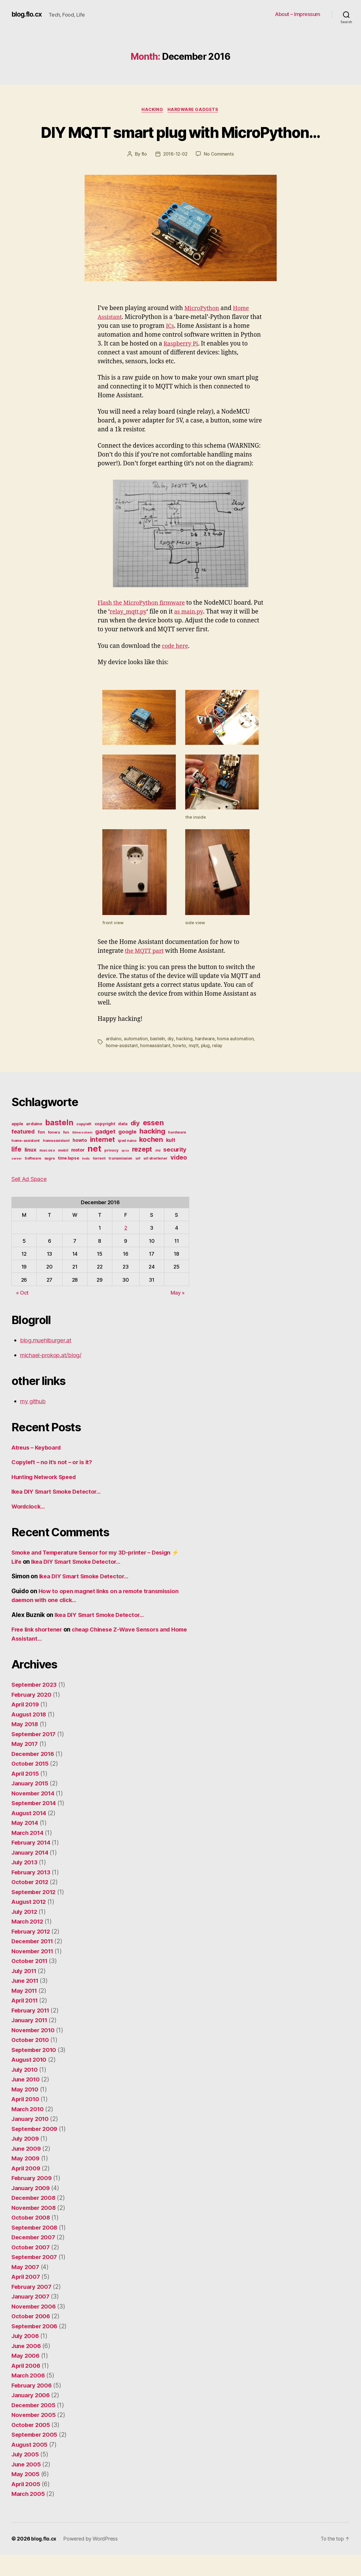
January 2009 (31, 2209)
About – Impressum (297, 14)
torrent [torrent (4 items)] (99, 1179)
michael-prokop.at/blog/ (53, 1376)
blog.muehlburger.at (48, 1361)
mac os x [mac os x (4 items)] (47, 1171)
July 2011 (25, 1992)
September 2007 (35, 2278)
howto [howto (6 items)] (80, 1161)
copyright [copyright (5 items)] (105, 1145)
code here (176, 667)
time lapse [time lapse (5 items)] (68, 1179)
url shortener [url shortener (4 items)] (155, 1179)
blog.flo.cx (27, 14)
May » (178, 1314)
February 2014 (32, 1863)
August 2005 (30, 2465)
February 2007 (32, 2307)
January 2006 (31, 2416)
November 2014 (34, 1814)
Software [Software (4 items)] (33, 1179)
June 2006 (27, 2367)
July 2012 (25, 1932)
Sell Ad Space (30, 1200)
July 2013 (25, 1883)
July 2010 (25, 2090)
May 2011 (25, 2011)
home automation (236, 1060)
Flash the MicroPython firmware (144, 624)
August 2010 (30, 2081)
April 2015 (26, 1794)
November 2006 (34, 2327)
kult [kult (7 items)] (170, 1161)
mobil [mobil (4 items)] (63, 1171)
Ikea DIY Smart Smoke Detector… (58, 1513)
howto (180, 1067)
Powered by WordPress (91, 2560)
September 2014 (35, 1824)
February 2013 (32, 1893)
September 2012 (35, 1913)
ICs (170, 347)
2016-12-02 (175, 175)
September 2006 (35, 2347)
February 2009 (32, 2199)
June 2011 (26, 2002)
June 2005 (26, 2485)
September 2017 (35, 1755)
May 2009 (25, 2179)
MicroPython (203, 330)
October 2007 (31, 2268)
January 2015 (30, 1804)
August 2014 (30, 1834)
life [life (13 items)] (16, 1170)
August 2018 (30, 1735)
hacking (184, 1060)
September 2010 (35, 2071)
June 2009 (27, 2169)
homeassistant (155, 1067)
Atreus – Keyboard (37, 1468)
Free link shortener (38, 1650)
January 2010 (31, 2140)
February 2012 (32, 1952)
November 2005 (34, 2436)
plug (206, 1067)
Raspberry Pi (181, 365)
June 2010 (26, 2100)
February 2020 (32, 1715)
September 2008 (35, 2248)
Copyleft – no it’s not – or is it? (53, 1483)
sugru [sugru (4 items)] (49, 1179)
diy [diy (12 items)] (135, 1144)
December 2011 (34, 1962)
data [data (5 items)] (122, 1145)
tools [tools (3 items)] (86, 1180)
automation (135, 1060)
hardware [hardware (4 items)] (177, 1153)
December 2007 (34, 2258)
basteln (157, 1060)
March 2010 (28, 2130)
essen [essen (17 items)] (153, 1143)
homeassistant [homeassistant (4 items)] (56, 1161)
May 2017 (25, 1765)
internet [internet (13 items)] (102, 1161)
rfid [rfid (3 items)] (157, 1172)
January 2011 (30, 2041)
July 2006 (26, 2357)
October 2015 (31, 1785)
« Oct (22, 1314)
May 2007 (25, 2288)
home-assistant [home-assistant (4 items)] (25, 1161)
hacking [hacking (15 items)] (152, 1152)
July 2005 (25, 2475)
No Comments (219, 175)
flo (143, 175)
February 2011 (31, 2031)
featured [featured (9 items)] (23, 1152)
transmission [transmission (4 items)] (120, 1179)
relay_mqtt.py (140, 633)
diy (171, 1060)
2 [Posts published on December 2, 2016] (125, 1249)
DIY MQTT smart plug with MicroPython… (180, 142)
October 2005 (31, 2446)
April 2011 (25, 2021)
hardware (205, 1060)
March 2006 (28, 2396)
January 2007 (31, 2317)
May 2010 (25, 2110)
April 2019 (26, 1725)
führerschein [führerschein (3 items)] (82, 1154)
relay (218, 1067)
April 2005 (26, 2505)
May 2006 (25, 2377)
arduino (113, 1060)
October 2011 (30, 1982)
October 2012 (31, 1903)
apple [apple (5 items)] (17, 1145)
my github (34, 1422)
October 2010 (31, 2061)
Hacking (152, 110)
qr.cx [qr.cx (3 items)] (125, 1172)
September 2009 (35, 2150)
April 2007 (26, 2298)
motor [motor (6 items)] (78, 1171)
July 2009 (26, 2160)
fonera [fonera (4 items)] (54, 1153)
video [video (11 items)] (178, 1178)
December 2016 (34, 1775)
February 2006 (32, 2406)
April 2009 (26, 2189)
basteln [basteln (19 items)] (59, 1143)
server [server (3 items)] (16, 1180)
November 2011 (34, 1972)
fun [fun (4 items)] (66, 1153)
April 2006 (26, 2386)
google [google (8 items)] (127, 1153)
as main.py (203, 633)
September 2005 (35, 2456)
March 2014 (28, 1853)
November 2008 (34, 2228)
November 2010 (34, 2051)
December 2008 (34, 2219)
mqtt (194, 1067)
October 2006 (31, 2337)
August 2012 (29, 1923)
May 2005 (25, 2495)
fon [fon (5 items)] (41, 1153)
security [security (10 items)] (174, 1170)
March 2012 (28, 1942)
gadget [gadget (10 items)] (105, 1152)
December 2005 (34, 2426)
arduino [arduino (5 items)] (34, 1145)
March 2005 (28, 2515)
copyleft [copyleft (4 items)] (83, 1145)
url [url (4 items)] (137, 1179)
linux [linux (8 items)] (31, 1171)
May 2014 (25, 1844)
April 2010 (26, 2120)
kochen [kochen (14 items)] (151, 1160)
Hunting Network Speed (45, 1498)
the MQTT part (145, 972)
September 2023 (35, 1706)
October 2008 (31, 2238)
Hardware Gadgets (194, 110)
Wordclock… (29, 1527)
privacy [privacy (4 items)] (111, 1171)
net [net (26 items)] (94, 1170)
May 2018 (25, 1745)
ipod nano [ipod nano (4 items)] (127, 1161)
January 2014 (31, 1873)
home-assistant (122, 1067)
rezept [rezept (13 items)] (142, 1170)
